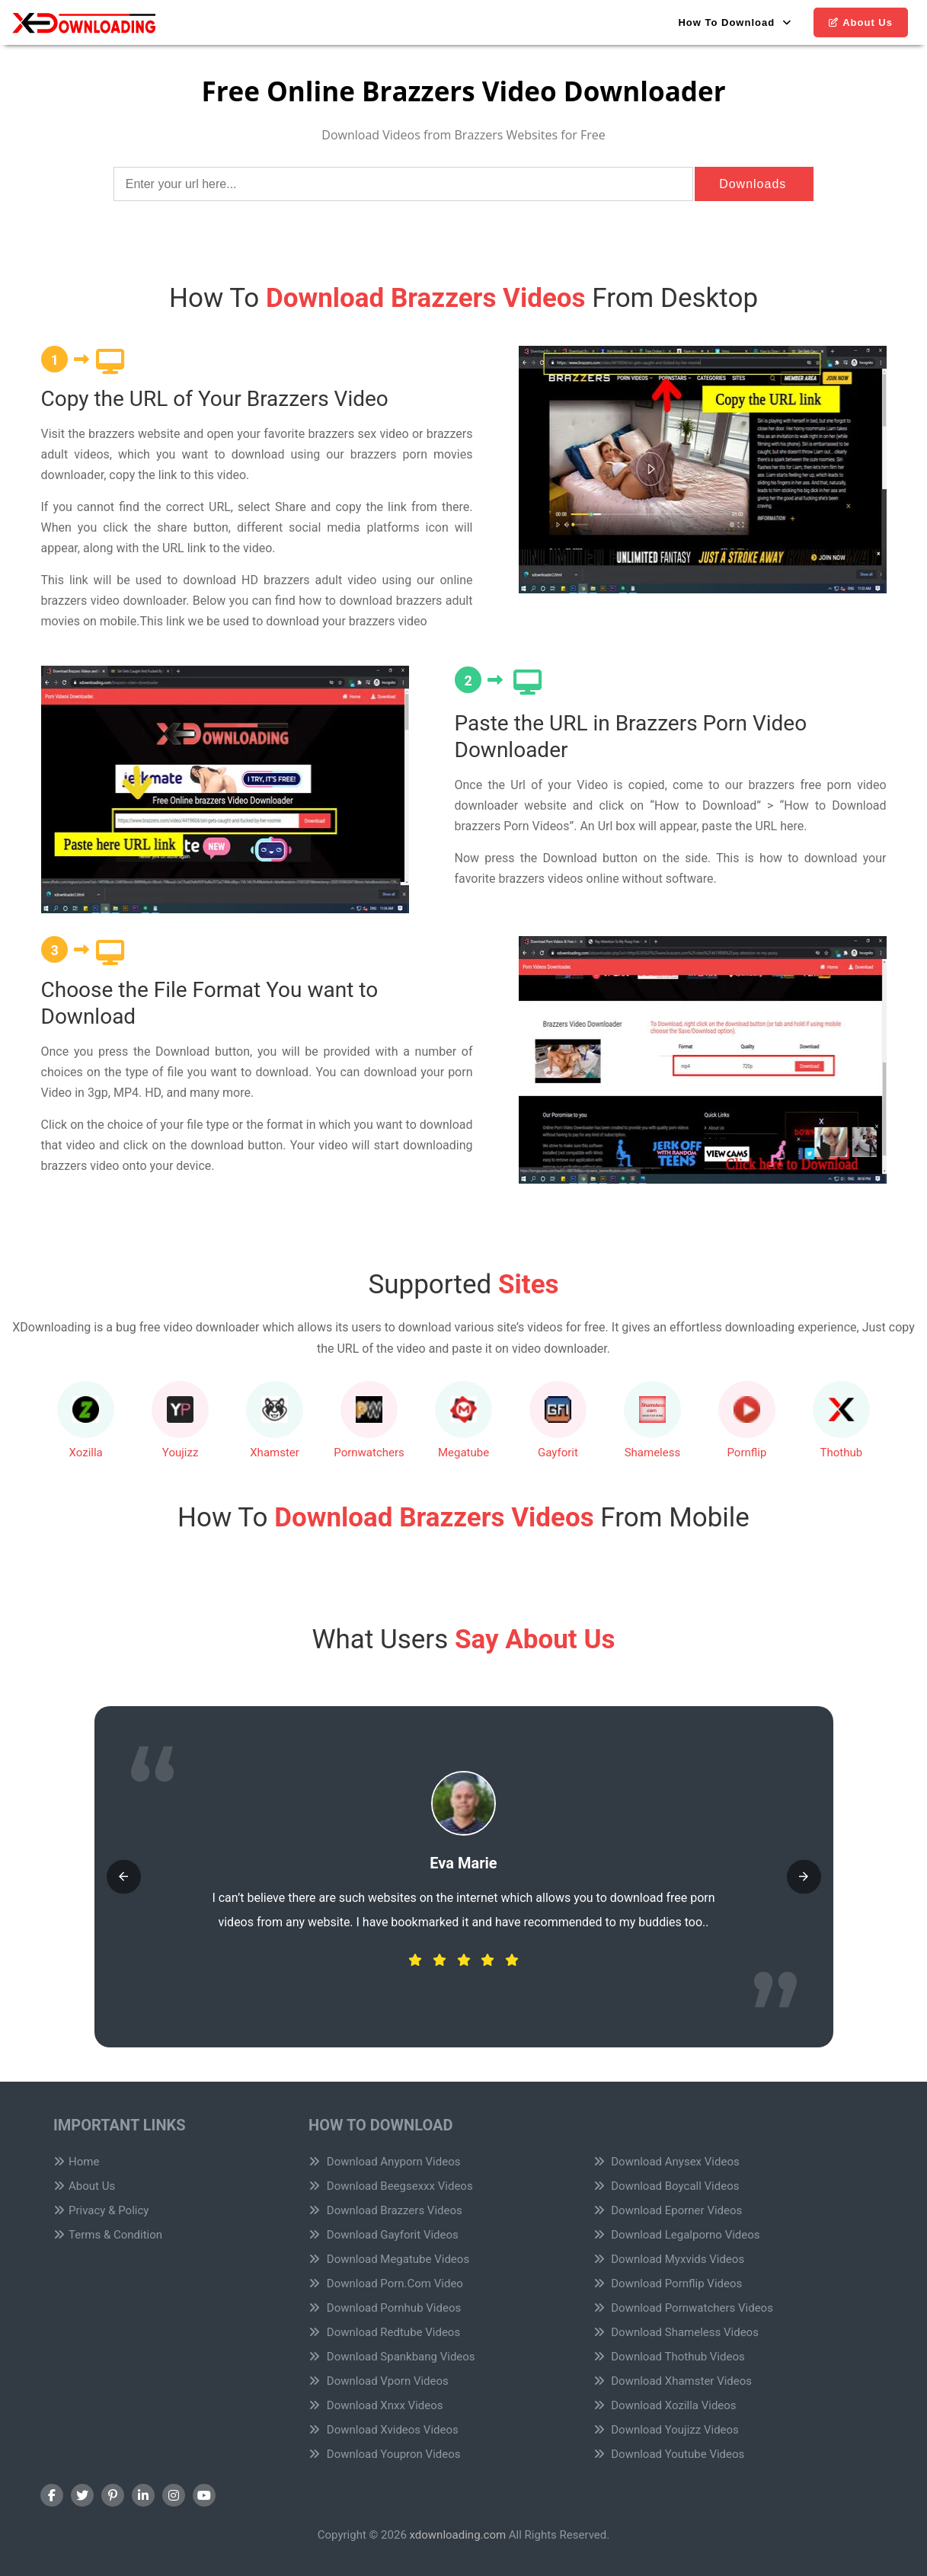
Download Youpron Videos (384, 2454)
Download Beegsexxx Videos (390, 2186)
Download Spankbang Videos (391, 2356)
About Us (861, 22)
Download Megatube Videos (388, 2259)
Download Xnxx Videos (375, 2405)
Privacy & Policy (101, 2210)
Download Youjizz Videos (666, 2430)
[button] (124, 1876)
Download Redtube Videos (384, 2332)
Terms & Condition (107, 2235)
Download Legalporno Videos (676, 2235)
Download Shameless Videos (676, 2332)
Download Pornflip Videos (668, 2283)
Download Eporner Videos (668, 2210)
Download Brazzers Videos (385, 2210)
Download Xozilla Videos (665, 2405)
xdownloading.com (458, 2535)
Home (76, 2162)
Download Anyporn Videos (384, 2162)
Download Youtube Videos (669, 2454)
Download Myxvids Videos (669, 2259)
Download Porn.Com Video (385, 2283)
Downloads (752, 183)
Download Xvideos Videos (383, 2430)
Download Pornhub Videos (384, 2308)
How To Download (734, 22)
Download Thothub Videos (669, 2356)
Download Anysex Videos (666, 2162)
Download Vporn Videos (378, 2381)
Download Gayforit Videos (383, 2235)
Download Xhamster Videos (673, 2381)
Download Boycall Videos (666, 2186)
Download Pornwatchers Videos (683, 2308)
